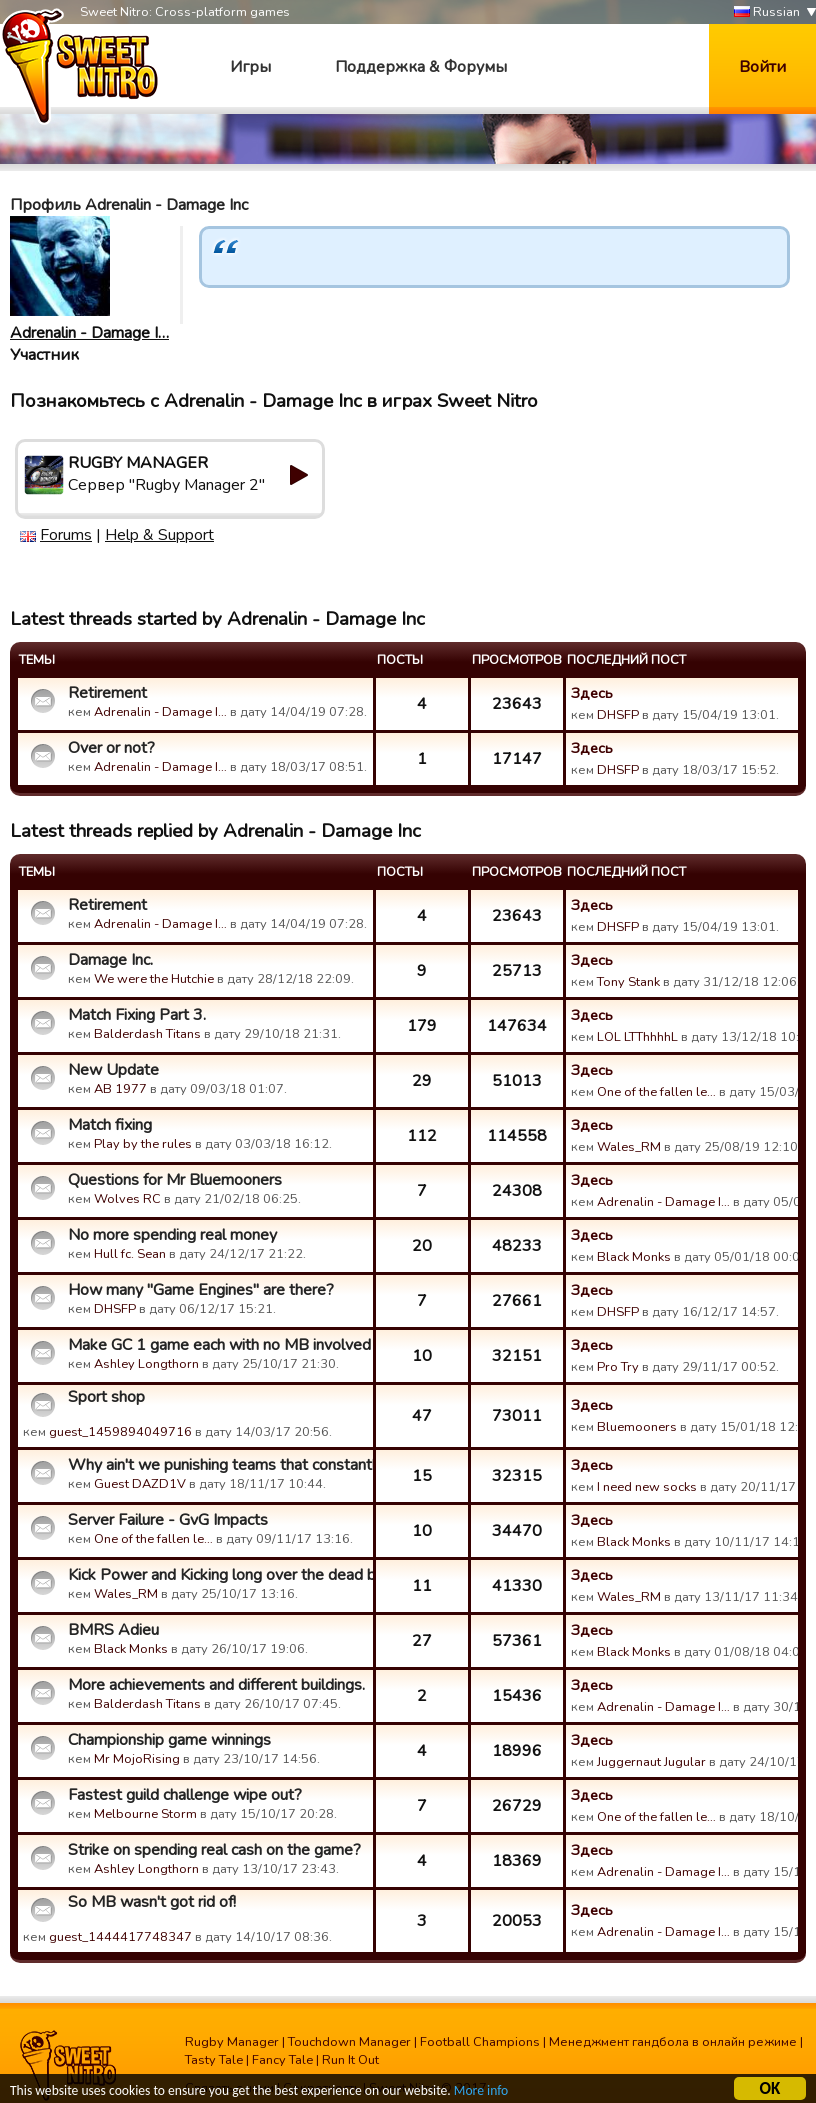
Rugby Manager (232, 2042)
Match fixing (110, 1125)
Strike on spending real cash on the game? (214, 1850)
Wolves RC (127, 1199)
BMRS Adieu (113, 1630)
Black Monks (634, 1257)
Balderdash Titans (147, 1034)
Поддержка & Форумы (421, 67)
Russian (767, 12)
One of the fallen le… (656, 1092)
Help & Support (159, 535)
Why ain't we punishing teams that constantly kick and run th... (218, 1465)
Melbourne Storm (145, 1814)
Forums (66, 535)
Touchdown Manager (349, 2042)
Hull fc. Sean (130, 1254)
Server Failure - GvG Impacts (168, 1520)
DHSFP (618, 715)
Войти (762, 67)
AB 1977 (120, 1089)
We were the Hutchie (154, 979)
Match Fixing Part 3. (137, 1015)
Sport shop (106, 1397)
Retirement (107, 693)
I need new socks (647, 1487)
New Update (113, 1070)
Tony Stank (628, 982)
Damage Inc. (110, 960)
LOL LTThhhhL (637, 1037)
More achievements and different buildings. (216, 1685)
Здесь (592, 693)
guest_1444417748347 (120, 1937)
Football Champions (480, 2042)
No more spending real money (172, 1235)
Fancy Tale (282, 2060)
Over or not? (111, 748)
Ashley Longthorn (146, 1364)
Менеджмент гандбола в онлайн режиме (673, 2042)
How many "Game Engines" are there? (201, 1290)
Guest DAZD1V (140, 1484)
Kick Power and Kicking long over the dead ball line (218, 1575)
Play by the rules (143, 1144)
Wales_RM (629, 1147)
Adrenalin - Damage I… (89, 333)
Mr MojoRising (137, 1759)
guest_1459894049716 (120, 1432)
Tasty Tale (214, 2060)
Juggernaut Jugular (651, 1762)
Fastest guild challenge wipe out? (185, 1795)
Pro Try (618, 1367)
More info (481, 2093)
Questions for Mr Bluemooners (175, 1180)
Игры (250, 67)
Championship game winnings (169, 1740)
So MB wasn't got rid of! (152, 1902)
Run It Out (350, 2060)
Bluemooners (637, 1427)
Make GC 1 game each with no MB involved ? (218, 1345)
